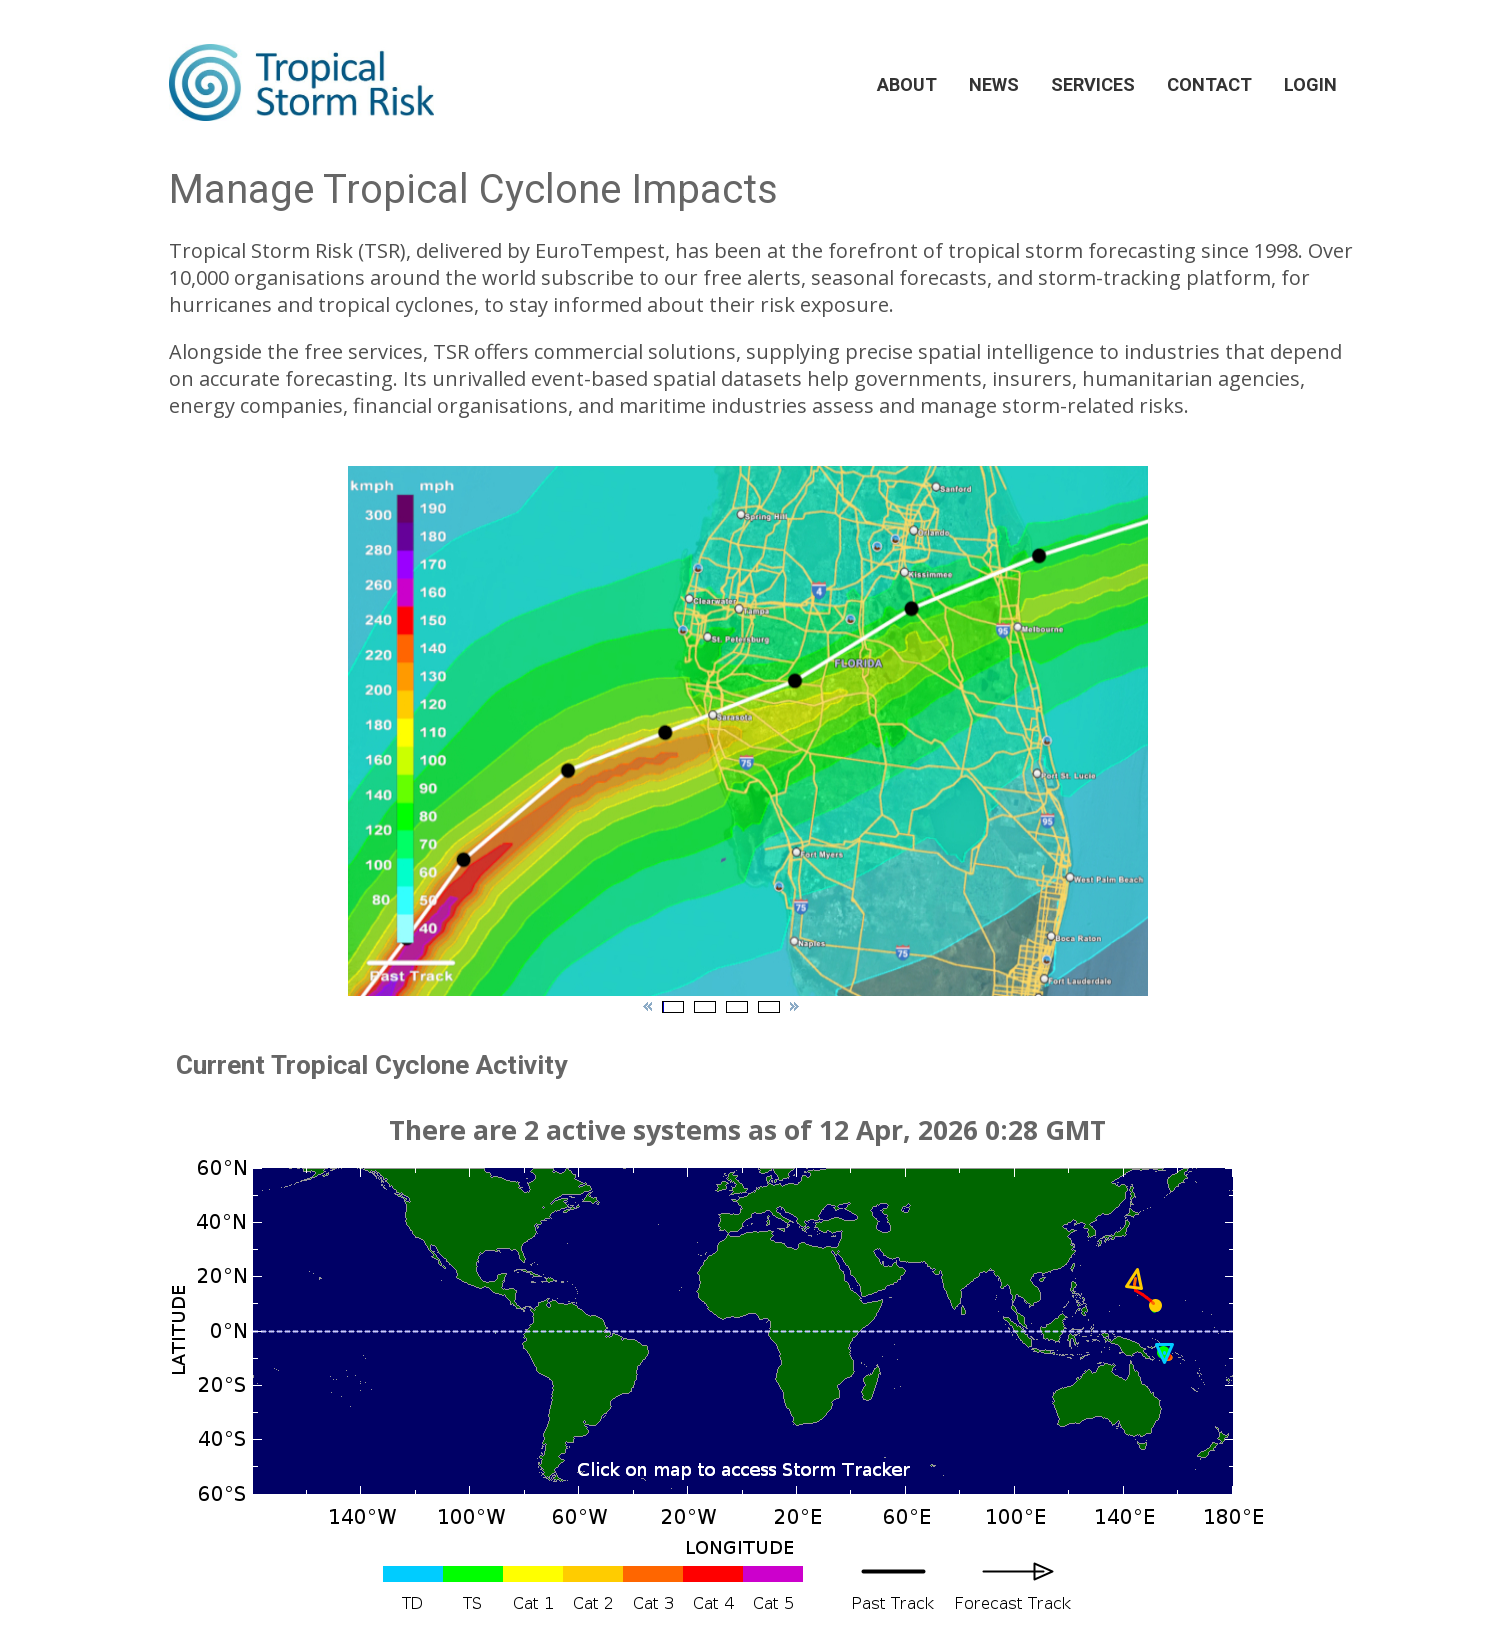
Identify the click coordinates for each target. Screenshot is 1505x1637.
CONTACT (1209, 84)
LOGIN (1310, 84)
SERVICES (1093, 84)
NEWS (994, 84)
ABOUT (907, 84)
